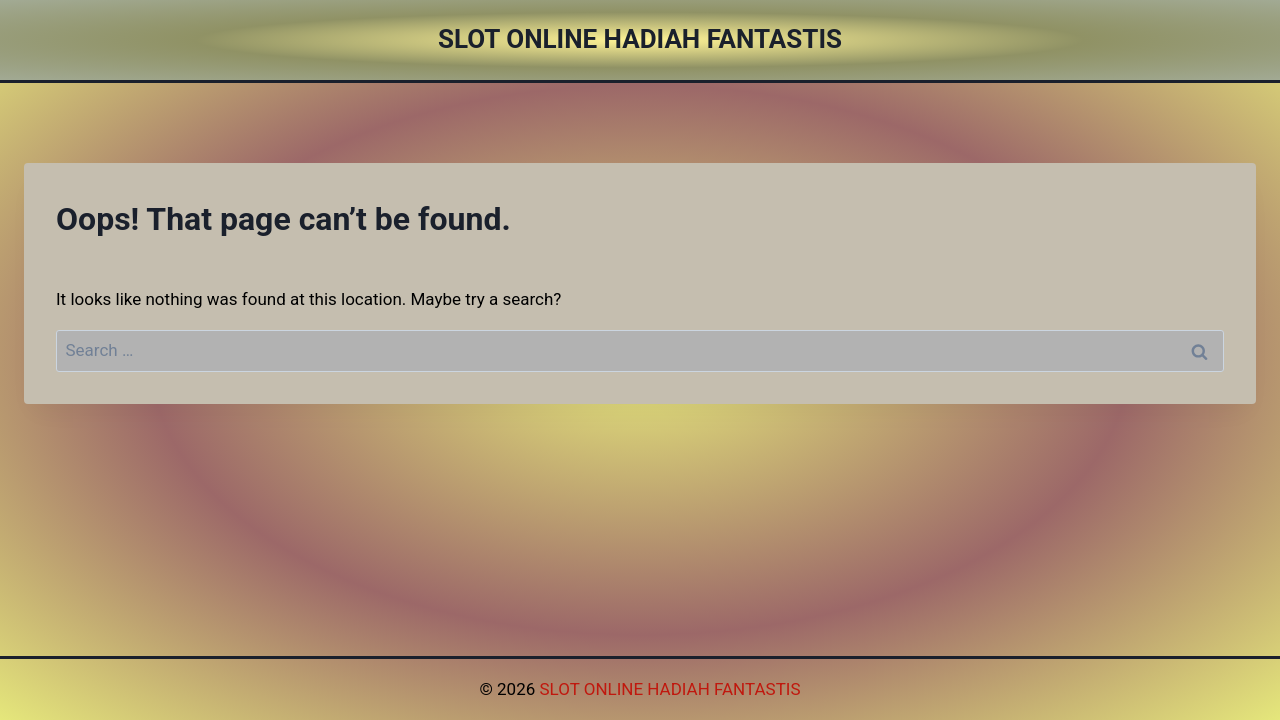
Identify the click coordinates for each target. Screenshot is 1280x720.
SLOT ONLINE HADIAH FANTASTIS (669, 689)
